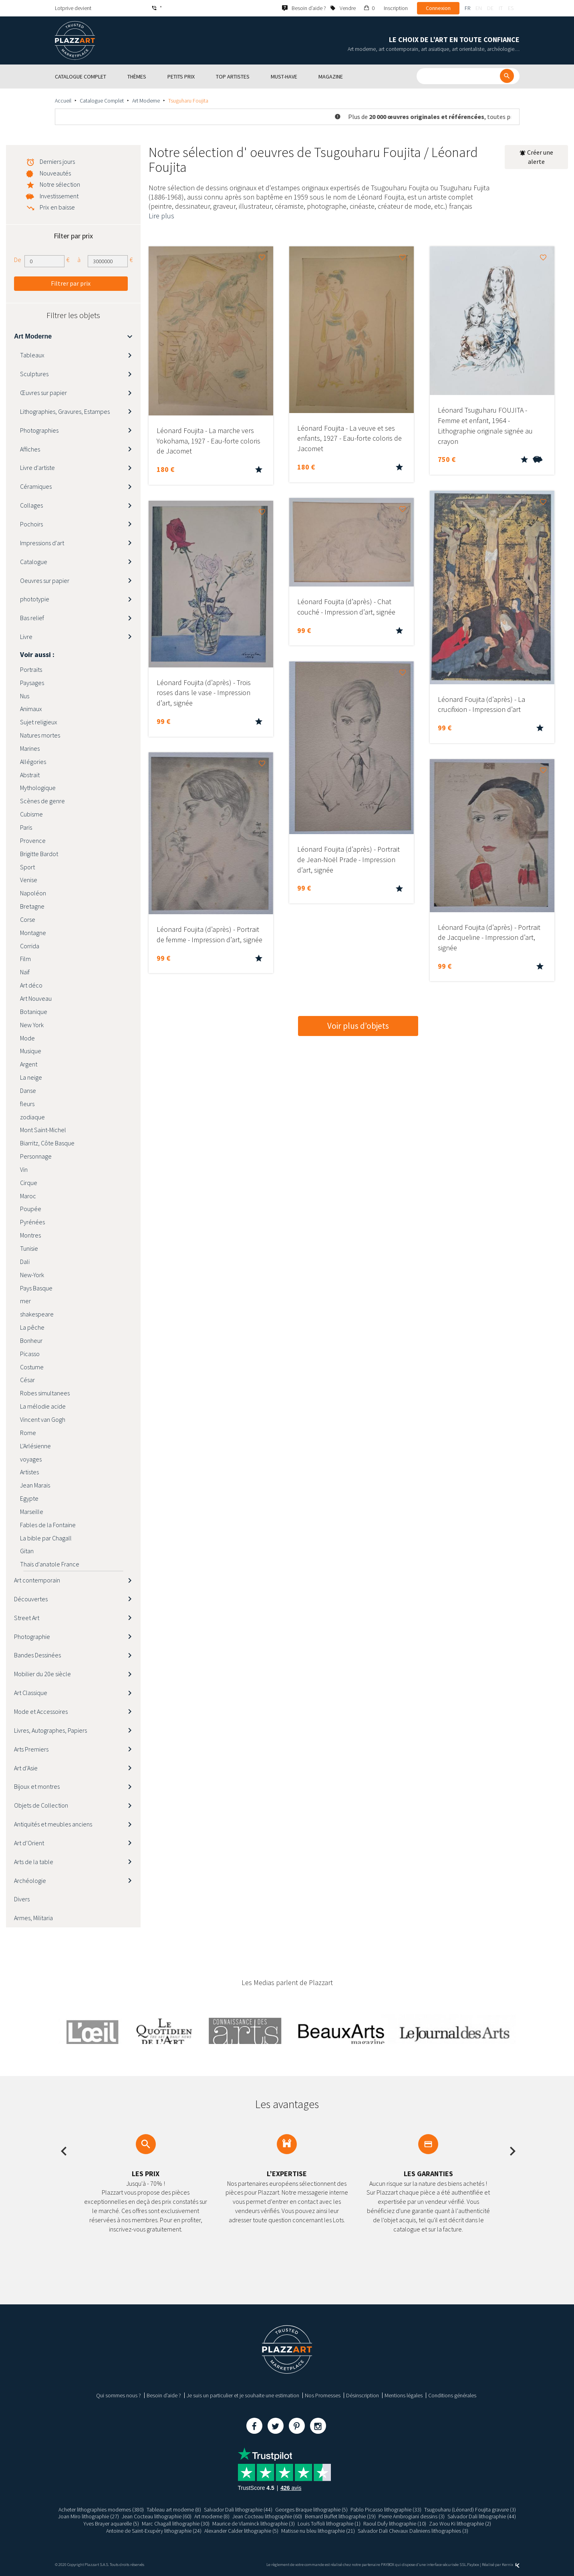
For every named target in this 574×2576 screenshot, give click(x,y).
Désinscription (362, 2395)
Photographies (39, 430)
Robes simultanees (45, 1393)
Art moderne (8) (212, 2516)
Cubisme (31, 814)
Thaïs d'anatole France (49, 1564)
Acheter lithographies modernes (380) (101, 2509)
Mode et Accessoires (41, 1711)
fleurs (27, 1104)
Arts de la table (33, 1862)
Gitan (27, 1551)
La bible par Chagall (46, 1538)
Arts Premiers (31, 1749)
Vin (24, 1169)
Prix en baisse (57, 207)
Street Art (26, 1618)
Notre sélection (60, 184)
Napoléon (33, 893)
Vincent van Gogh (42, 1419)
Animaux (31, 709)
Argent (28, 1064)
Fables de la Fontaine (48, 1525)
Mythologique (38, 788)
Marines (30, 748)
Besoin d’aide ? (164, 2395)
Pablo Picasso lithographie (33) (385, 2509)
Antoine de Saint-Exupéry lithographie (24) (153, 2530)
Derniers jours (57, 161)
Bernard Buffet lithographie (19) (340, 2516)
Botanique (33, 1012)
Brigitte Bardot (39, 854)
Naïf (25, 972)
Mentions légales (404, 2395)
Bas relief (32, 618)
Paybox (473, 2564)
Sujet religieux (38, 722)
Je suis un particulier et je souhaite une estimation (243, 2395)
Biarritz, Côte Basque (47, 1143)
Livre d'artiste (37, 468)
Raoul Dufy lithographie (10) (394, 2523)
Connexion (438, 8)
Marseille (31, 1512)
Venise (28, 880)
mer (25, 1301)
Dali (25, 1262)
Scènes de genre (42, 801)
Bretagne (32, 906)
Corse (27, 919)
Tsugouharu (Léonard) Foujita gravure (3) (470, 2509)
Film (25, 959)
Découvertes (31, 1599)
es (511, 8)
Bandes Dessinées (37, 1655)
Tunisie (29, 1248)
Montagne (33, 933)
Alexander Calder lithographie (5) (241, 2530)
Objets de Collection (41, 1805)
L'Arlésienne (35, 1446)
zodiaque (32, 1117)
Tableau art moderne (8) (174, 2509)
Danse (28, 1090)
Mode (27, 1038)
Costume (32, 1367)
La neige (31, 1077)
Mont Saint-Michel (43, 1130)
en (478, 8)
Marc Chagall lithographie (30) (175, 2523)
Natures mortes (40, 735)
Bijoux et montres (37, 1786)
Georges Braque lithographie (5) (311, 2509)
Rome (28, 1433)
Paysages (32, 683)
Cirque (28, 1183)
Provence (33, 840)
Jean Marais (35, 1485)
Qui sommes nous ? (118, 2395)
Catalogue (33, 562)
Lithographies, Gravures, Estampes (65, 411)
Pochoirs (31, 524)
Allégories (33, 762)
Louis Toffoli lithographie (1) (329, 2523)
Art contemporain (37, 1580)
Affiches (30, 449)
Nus (24, 696)
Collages (31, 505)
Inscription (396, 8)
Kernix (511, 2564)
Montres (30, 1235)
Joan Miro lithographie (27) (88, 2516)
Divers (22, 1899)
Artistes (29, 1472)
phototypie (34, 599)
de (490, 8)
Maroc (28, 1196)
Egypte (29, 1498)
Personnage (36, 1156)
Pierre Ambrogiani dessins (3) (412, 2516)
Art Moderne (146, 100)
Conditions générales (452, 2395)
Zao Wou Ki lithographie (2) (460, 2523)
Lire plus (161, 215)
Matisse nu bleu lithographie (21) (318, 2530)
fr (467, 8)
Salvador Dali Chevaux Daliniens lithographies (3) (413, 2530)
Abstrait (30, 775)
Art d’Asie (26, 1768)
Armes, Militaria (33, 1918)
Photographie (32, 1637)
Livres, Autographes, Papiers (50, 1730)
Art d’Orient (29, 1843)
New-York (32, 1275)
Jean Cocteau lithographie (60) (156, 2516)
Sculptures (34, 374)
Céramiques (36, 486)
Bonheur (31, 1340)
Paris (26, 827)
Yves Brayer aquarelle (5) (111, 2523)
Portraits (31, 669)
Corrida (29, 946)
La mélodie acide (43, 1406)
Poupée (30, 1209)
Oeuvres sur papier (44, 580)
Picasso (30, 1354)
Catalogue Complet (102, 100)
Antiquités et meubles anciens (53, 1824)
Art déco (31, 985)
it (501, 8)
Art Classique (30, 1693)
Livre (26, 637)
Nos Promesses (322, 2395)
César (27, 1380)
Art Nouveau (36, 998)
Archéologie (30, 1881)
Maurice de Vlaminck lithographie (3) (253, 2523)
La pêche (32, 1327)
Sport (27, 867)
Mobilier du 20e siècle (42, 1674)
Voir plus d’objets (358, 1025)
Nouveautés (55, 173)
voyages (31, 1459)
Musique (30, 1051)
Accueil (63, 100)
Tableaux (32, 355)
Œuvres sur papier (43, 393)
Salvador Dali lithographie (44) (238, 2509)
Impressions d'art (42, 543)
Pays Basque (36, 1288)
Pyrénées (32, 1222)
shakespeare (37, 1314)
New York (32, 1025)
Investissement (59, 196)
